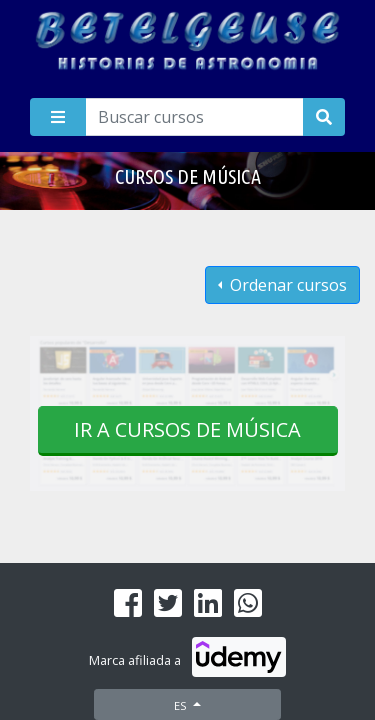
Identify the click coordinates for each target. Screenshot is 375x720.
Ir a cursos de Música (187, 429)
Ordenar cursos (286, 285)
